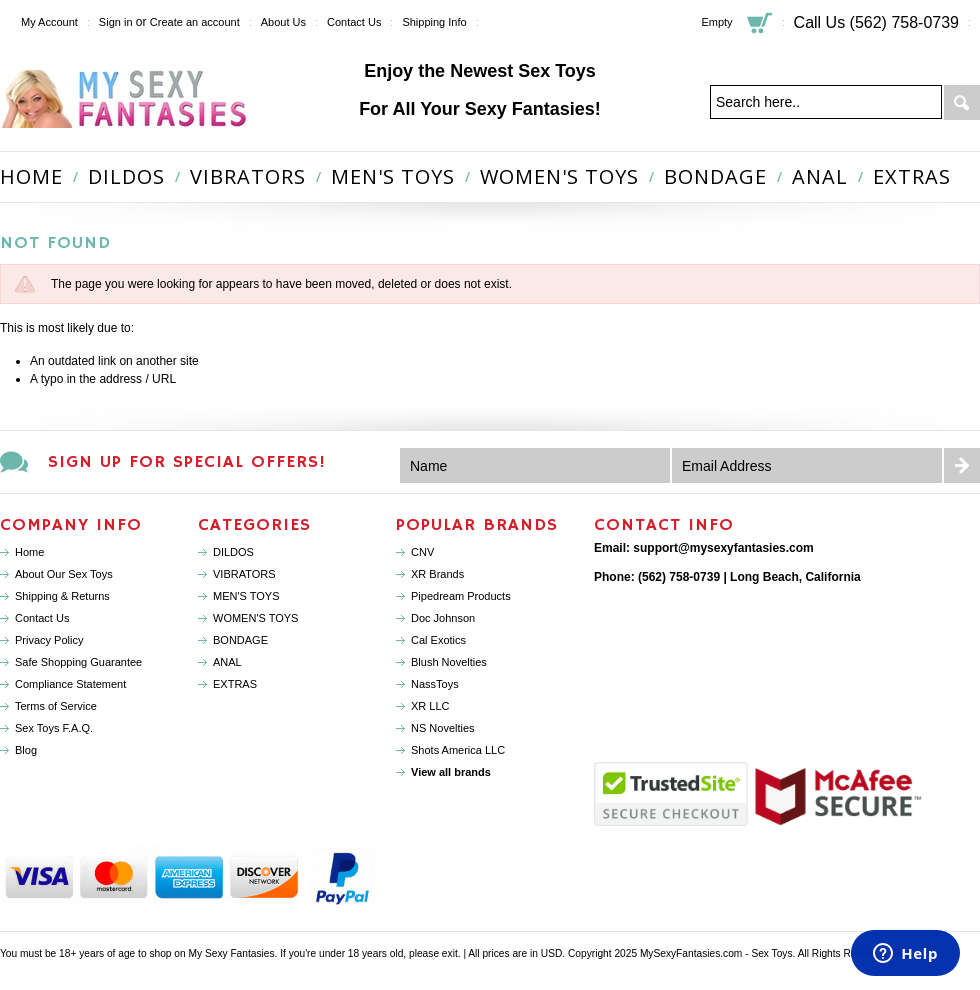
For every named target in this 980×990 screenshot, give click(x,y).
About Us (283, 22)
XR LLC (430, 706)
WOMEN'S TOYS (559, 176)
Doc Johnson (443, 618)
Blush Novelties (449, 662)
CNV (422, 552)
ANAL (820, 176)
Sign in (116, 22)
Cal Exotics (438, 640)
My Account (49, 22)
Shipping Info (434, 22)
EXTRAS (912, 176)
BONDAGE (715, 176)
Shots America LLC (458, 750)
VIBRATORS (248, 176)
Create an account (195, 22)
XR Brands (437, 574)
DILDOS (126, 176)
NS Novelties (443, 728)
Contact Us (354, 22)
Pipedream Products (461, 596)
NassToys (435, 684)
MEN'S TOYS (393, 176)
